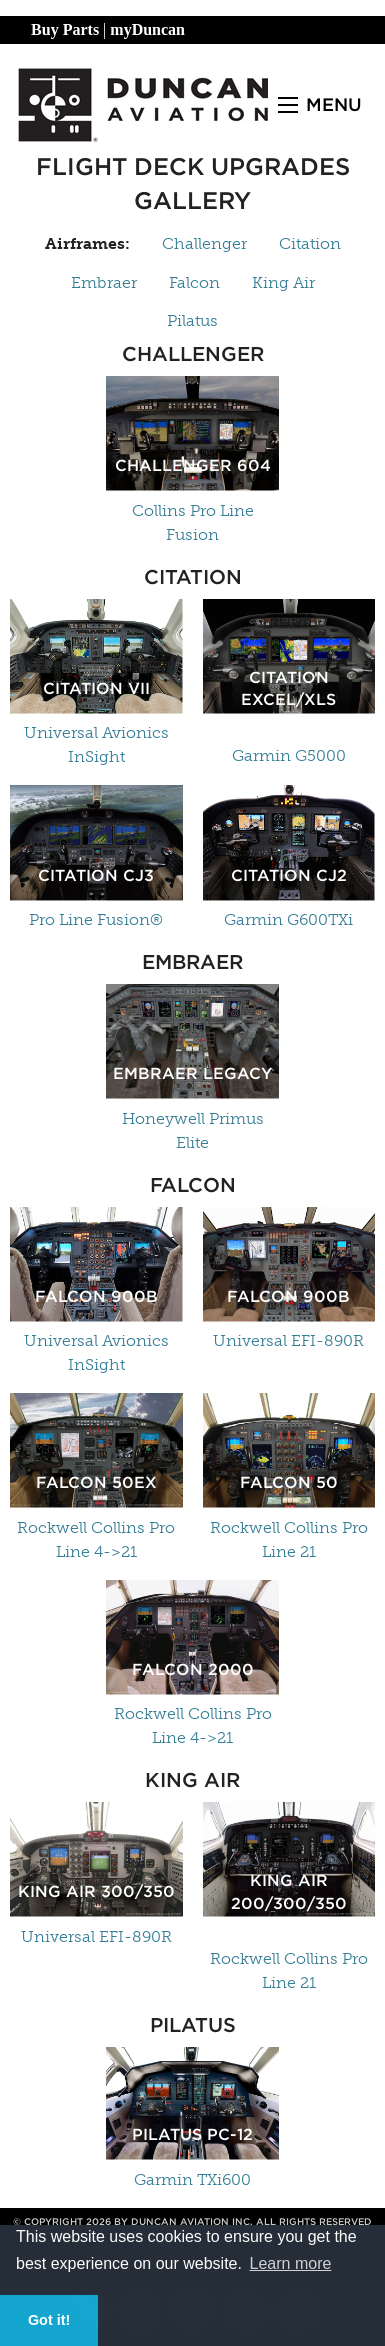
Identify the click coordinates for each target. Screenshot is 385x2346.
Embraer (104, 282)
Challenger (204, 243)
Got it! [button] (49, 2320)
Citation (310, 243)
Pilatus (192, 320)
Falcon (194, 282)
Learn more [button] (291, 2263)
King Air (283, 282)
